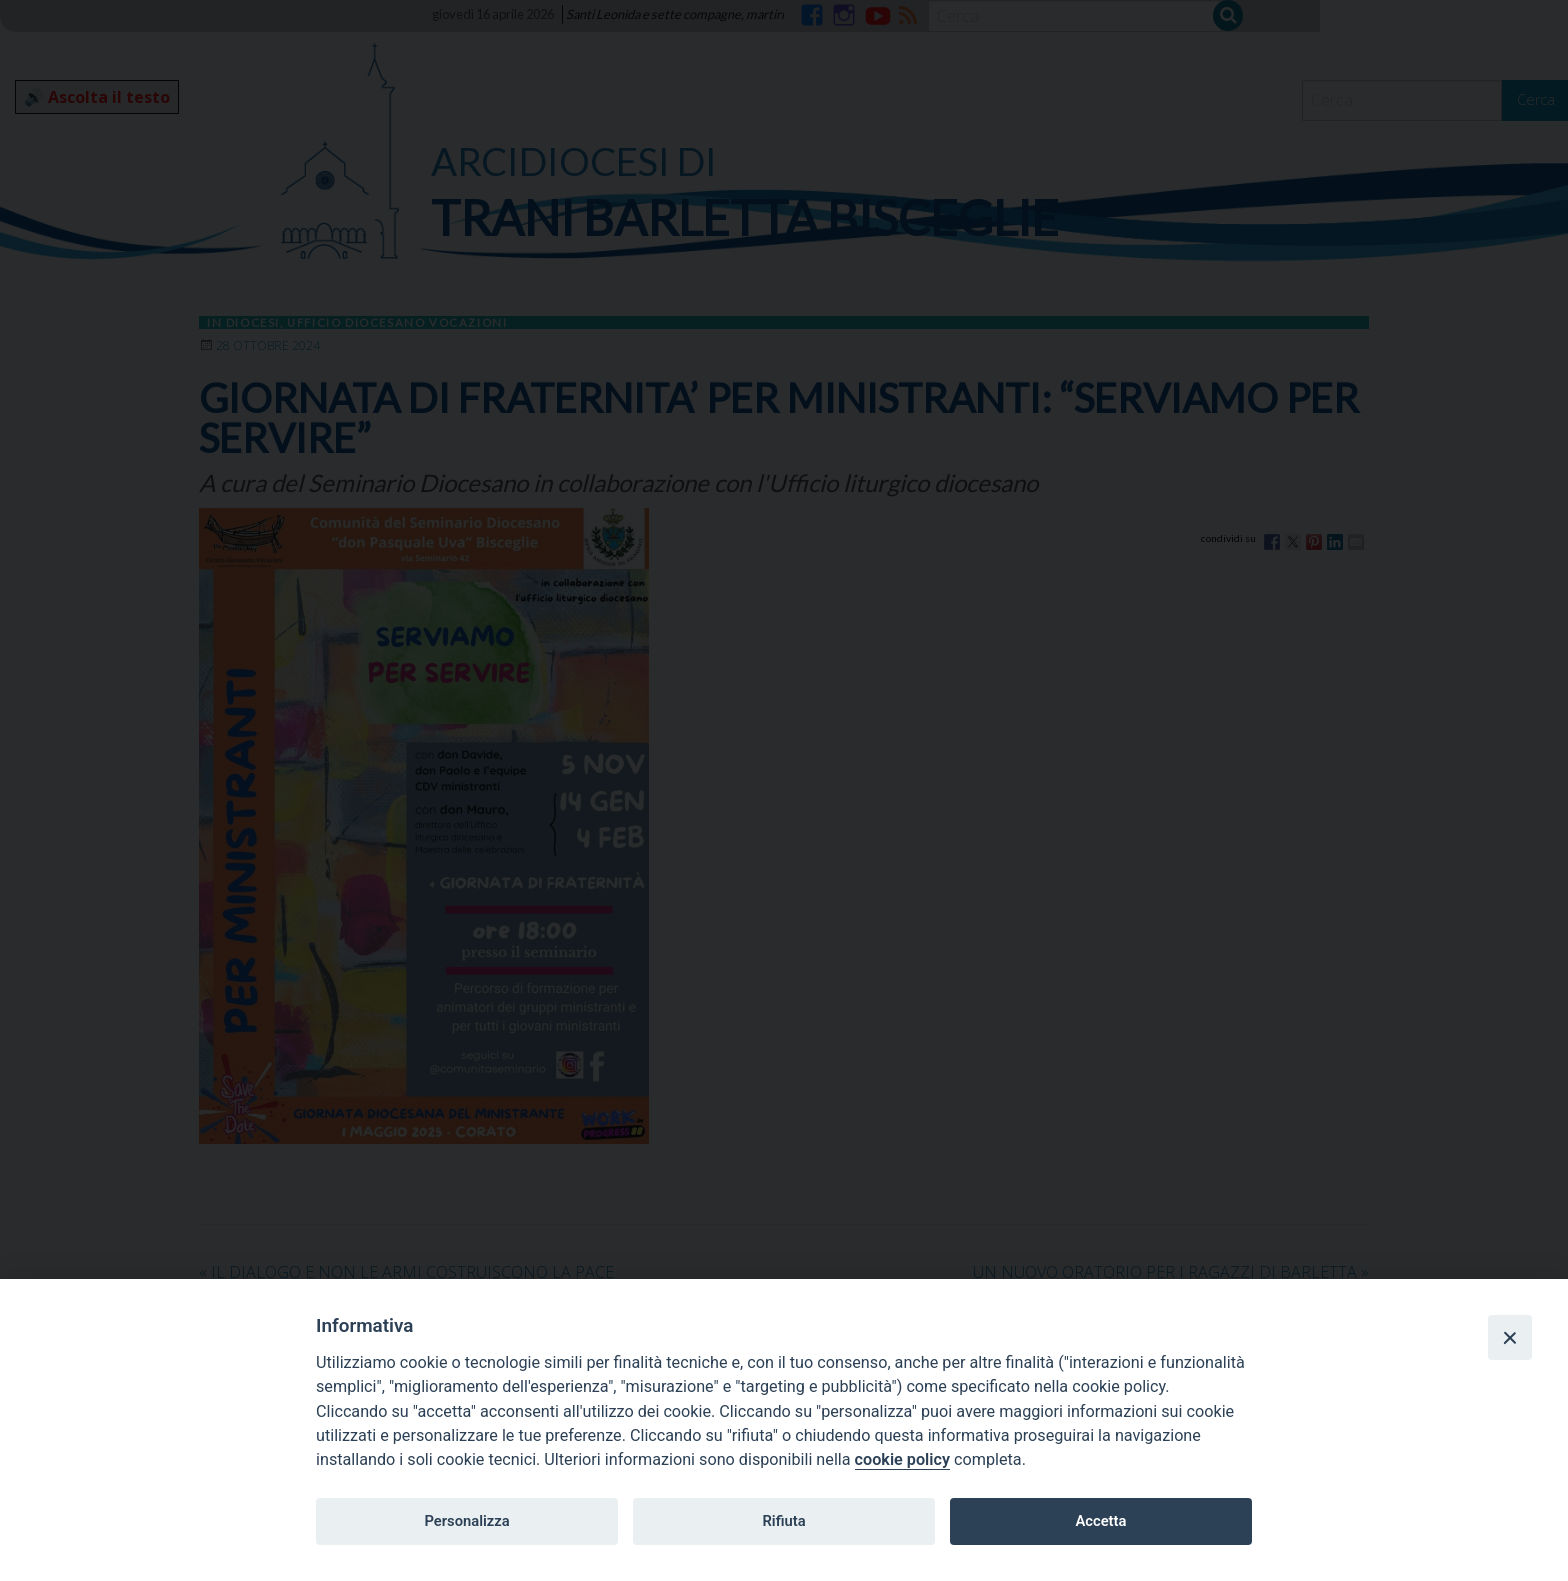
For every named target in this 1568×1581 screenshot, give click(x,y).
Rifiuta (783, 1521)
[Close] (1510, 1337)
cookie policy (902, 1459)
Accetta (1100, 1521)
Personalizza (466, 1521)
